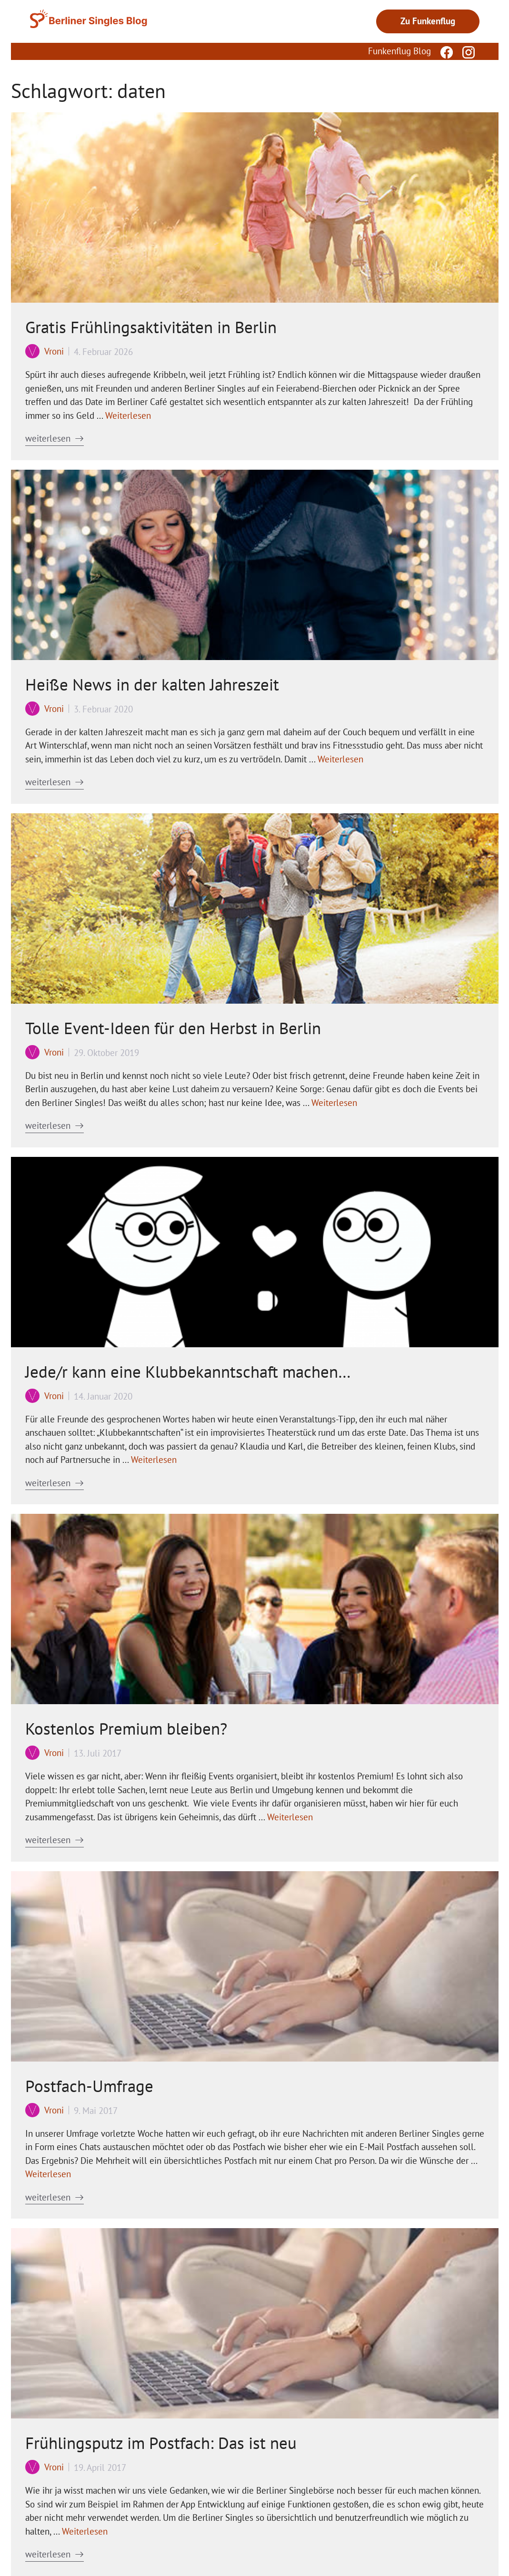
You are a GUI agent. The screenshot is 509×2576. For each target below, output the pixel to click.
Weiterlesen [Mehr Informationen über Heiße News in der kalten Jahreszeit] (340, 759)
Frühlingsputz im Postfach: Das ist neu (161, 2443)
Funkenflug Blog (399, 51)
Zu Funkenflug (427, 21)
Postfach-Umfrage (89, 2086)
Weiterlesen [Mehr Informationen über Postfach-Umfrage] (48, 2174)
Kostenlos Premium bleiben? (126, 1728)
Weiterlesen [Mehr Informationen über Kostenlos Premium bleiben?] (290, 1817)
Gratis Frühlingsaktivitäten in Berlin (151, 327)
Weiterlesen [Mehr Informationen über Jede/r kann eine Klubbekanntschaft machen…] (154, 1459)
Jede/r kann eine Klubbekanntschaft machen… (188, 1371)
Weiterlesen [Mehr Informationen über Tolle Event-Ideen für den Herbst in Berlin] (334, 1102)
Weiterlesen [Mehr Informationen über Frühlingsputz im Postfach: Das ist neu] (85, 2531)
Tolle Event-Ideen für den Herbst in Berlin (173, 1028)
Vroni (54, 351)
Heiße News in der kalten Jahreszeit (152, 684)
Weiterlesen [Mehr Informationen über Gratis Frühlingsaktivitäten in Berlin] (128, 415)
